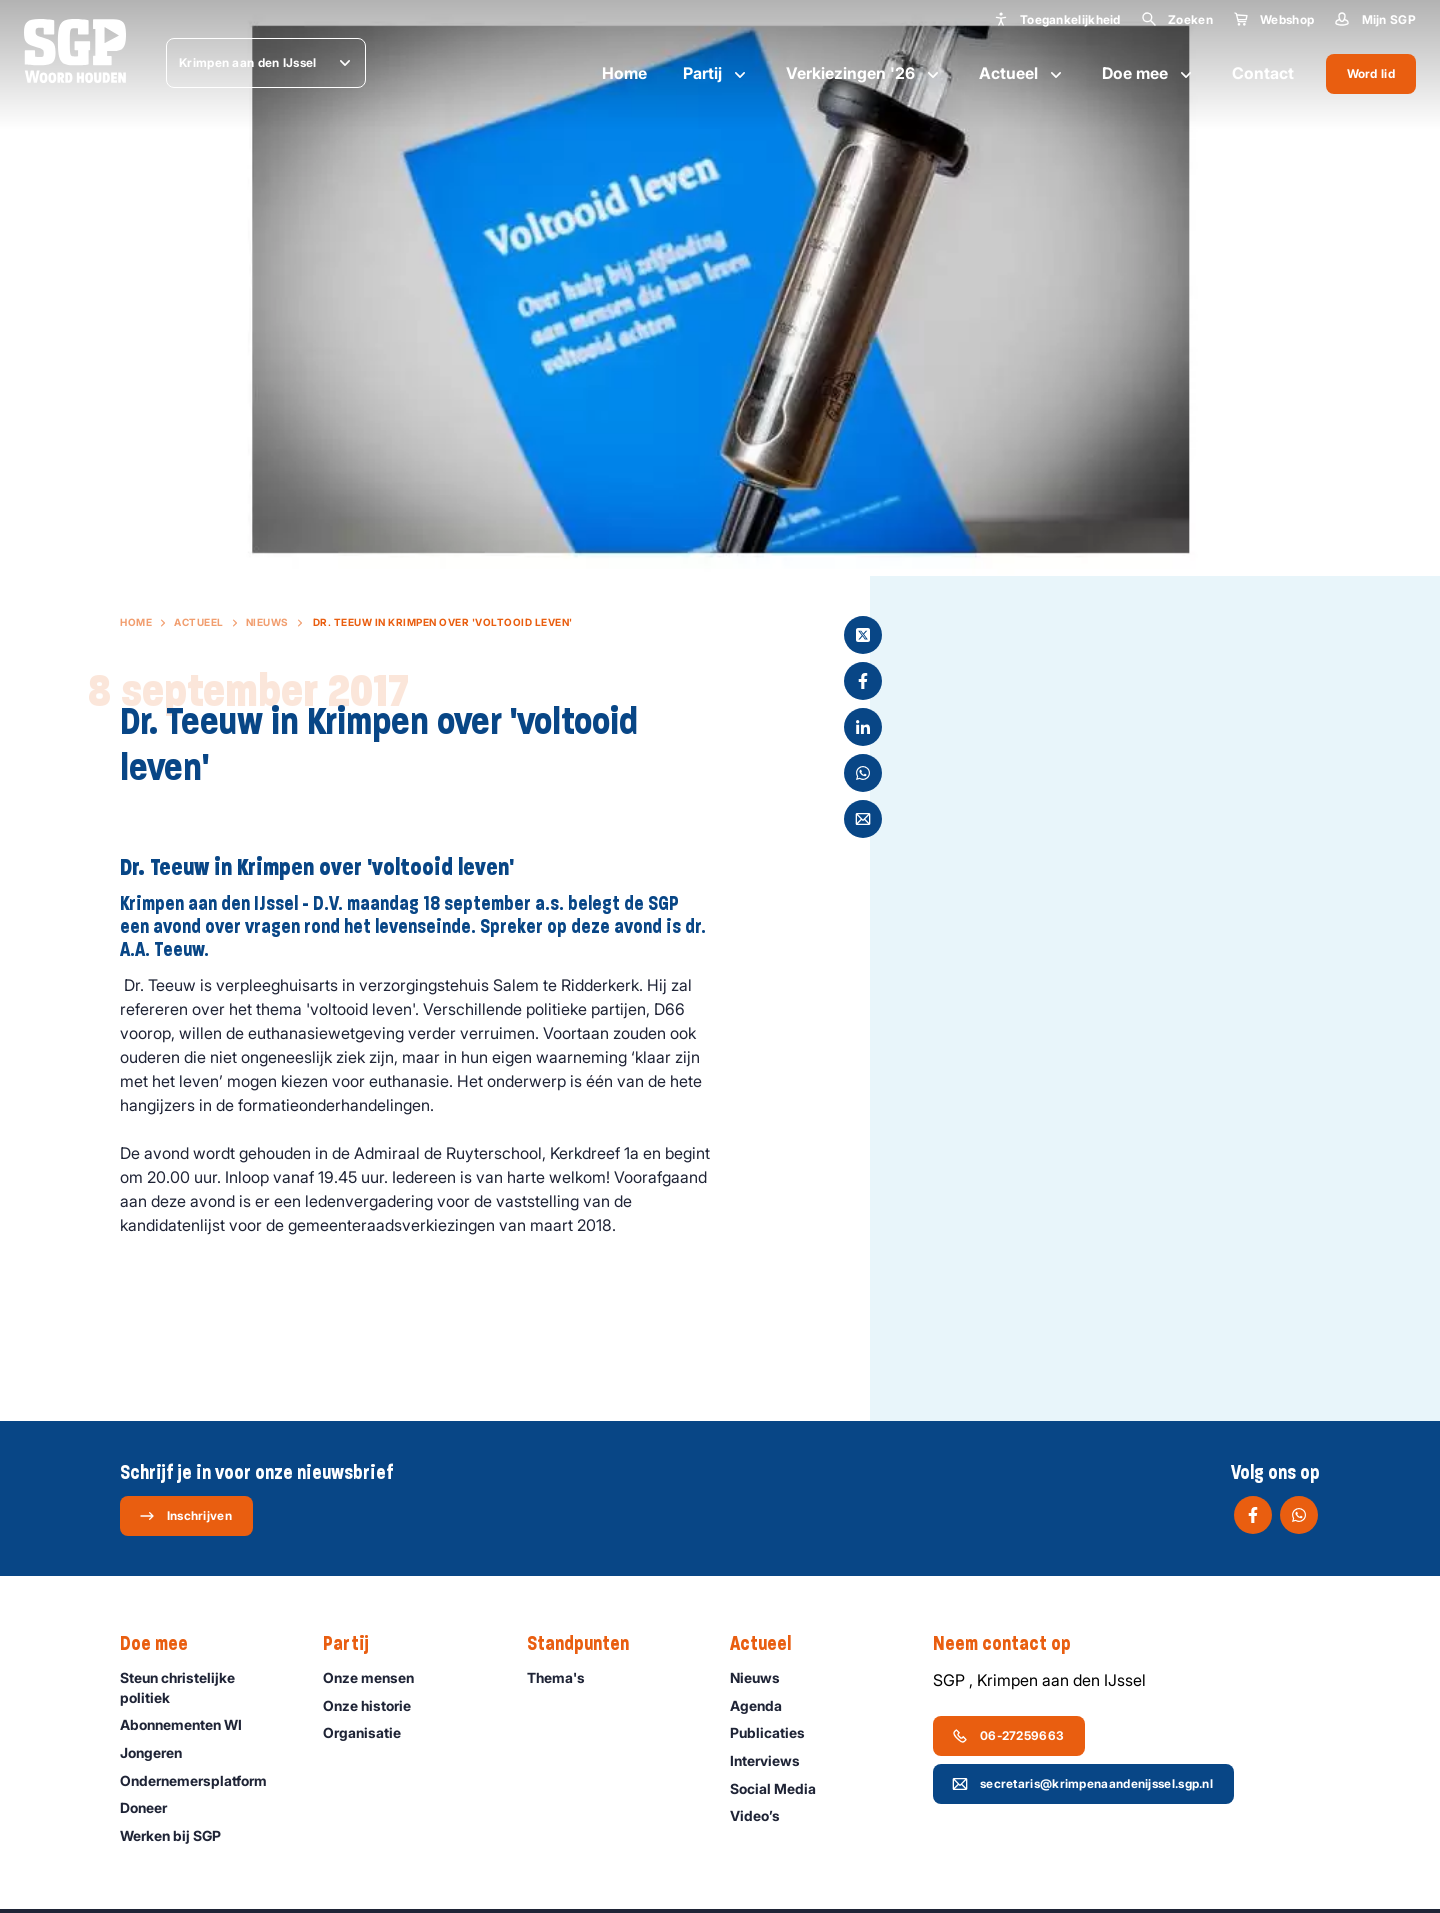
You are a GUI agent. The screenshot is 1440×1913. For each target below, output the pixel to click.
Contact (1263, 73)
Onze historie (376, 1705)
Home (624, 73)
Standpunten (588, 1644)
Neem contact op (1012, 1644)
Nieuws (267, 622)
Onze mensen (377, 1677)
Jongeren (160, 1752)
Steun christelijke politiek (205, 1687)
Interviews (774, 1760)
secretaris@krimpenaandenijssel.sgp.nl (1082, 1784)
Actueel (1022, 74)
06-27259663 (1008, 1736)
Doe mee (1149, 74)
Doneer (152, 1807)
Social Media (782, 1788)
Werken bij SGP (179, 1835)
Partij (716, 74)
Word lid (1371, 73)
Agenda (765, 1705)
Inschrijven (185, 1516)
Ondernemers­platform (202, 1780)
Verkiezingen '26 (864, 74)
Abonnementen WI (190, 1724)
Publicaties (776, 1732)
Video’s (764, 1815)
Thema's (565, 1677)
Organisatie (371, 1732)
